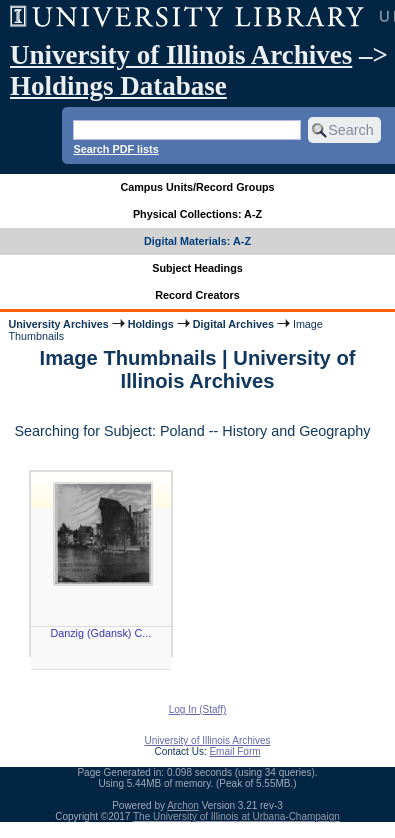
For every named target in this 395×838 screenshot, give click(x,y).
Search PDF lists (115, 149)
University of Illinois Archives (181, 55)
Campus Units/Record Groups (197, 187)
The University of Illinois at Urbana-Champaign (236, 816)
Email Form (234, 751)
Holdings (151, 324)
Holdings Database (118, 86)
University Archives (58, 324)
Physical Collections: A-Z (197, 214)
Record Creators (197, 295)
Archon (183, 805)
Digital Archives (233, 324)
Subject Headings (197, 268)
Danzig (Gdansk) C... (100, 633)
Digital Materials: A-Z (197, 241)
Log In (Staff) (198, 709)
